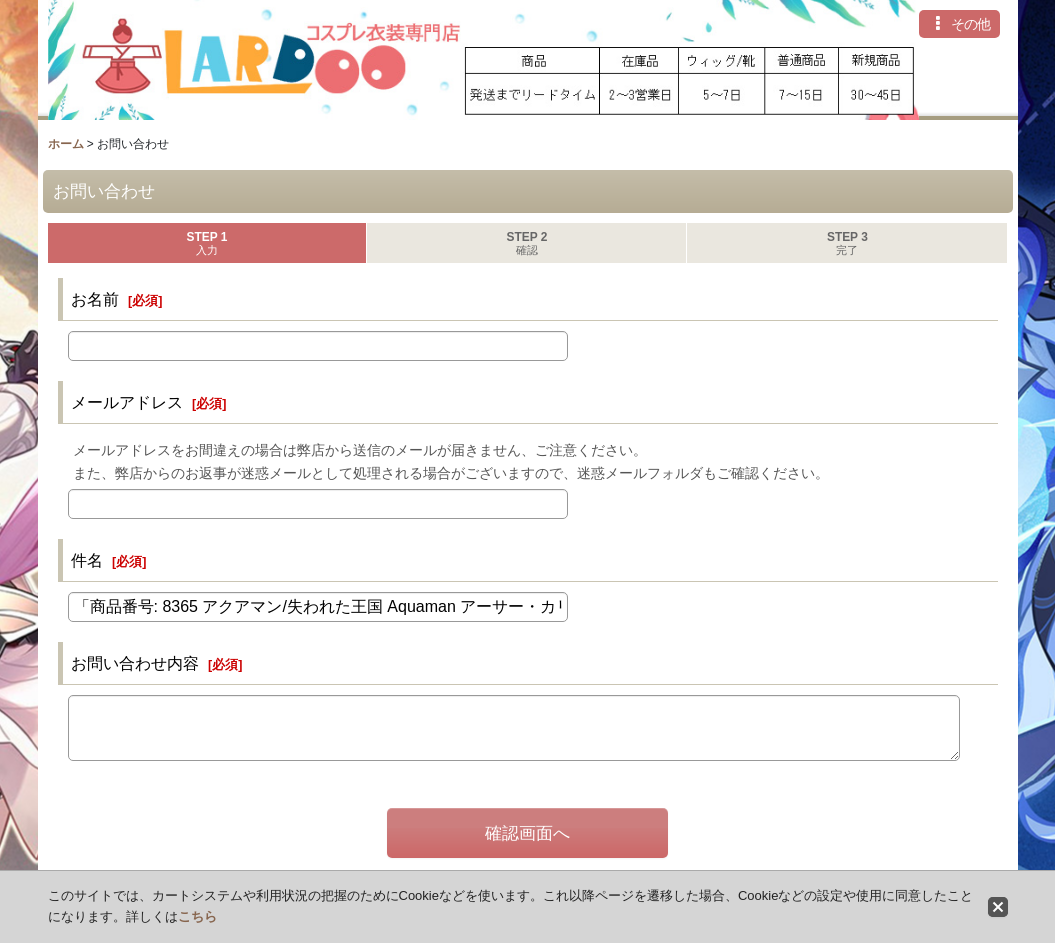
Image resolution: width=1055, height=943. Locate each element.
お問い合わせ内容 (135, 663)
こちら (197, 916)
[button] (959, 24)
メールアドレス (127, 402)
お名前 (95, 299)
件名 (87, 560)
